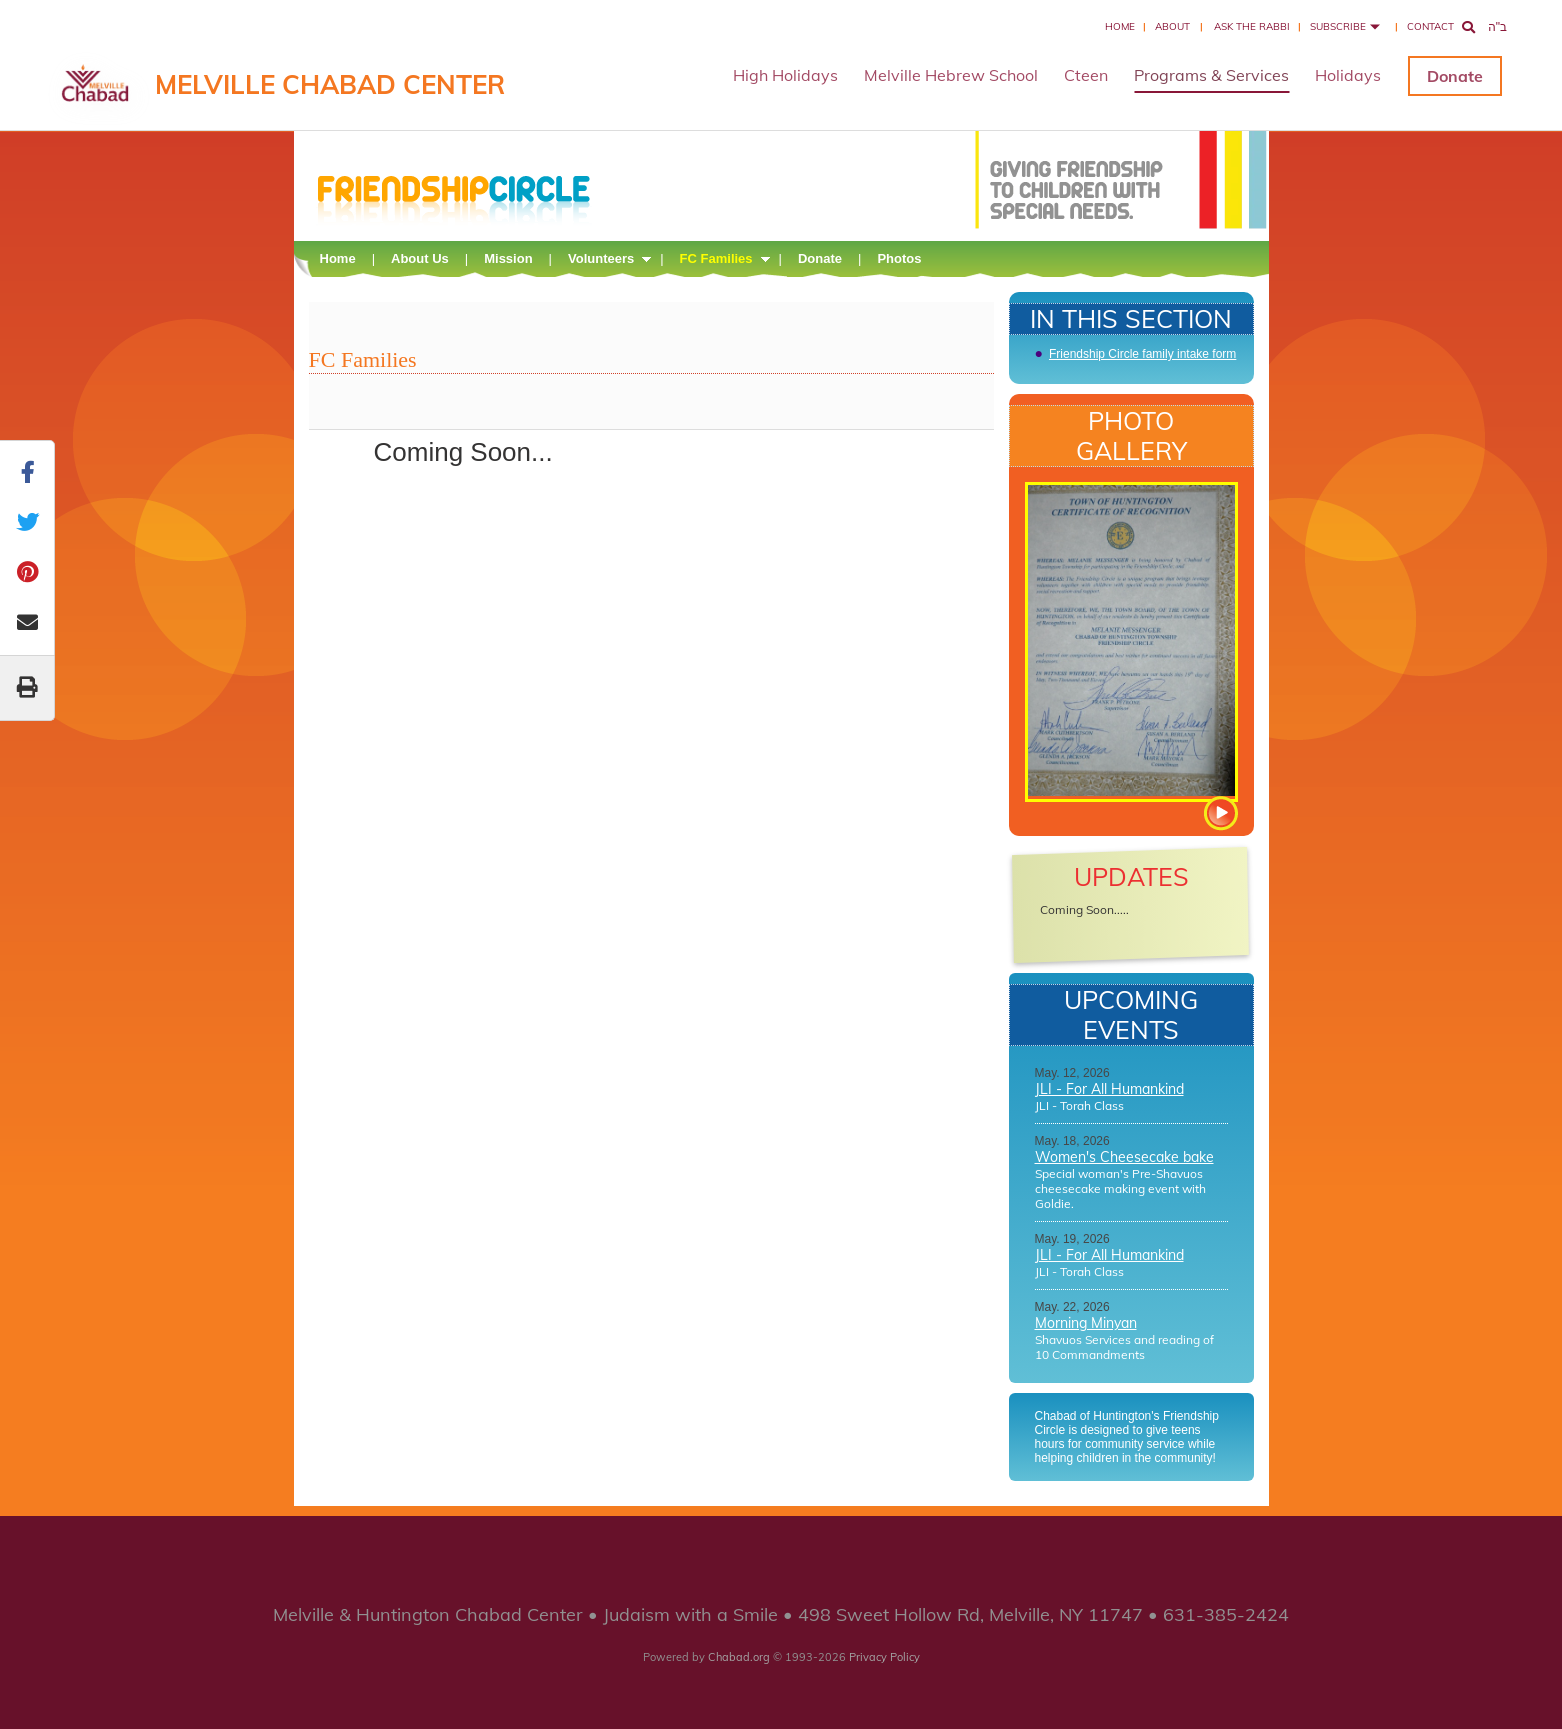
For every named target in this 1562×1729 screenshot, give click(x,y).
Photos (899, 258)
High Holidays (785, 75)
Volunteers (601, 258)
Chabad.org (739, 1657)
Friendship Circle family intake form (1142, 354)
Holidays (1348, 75)
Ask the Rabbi (1252, 26)
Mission (508, 258)
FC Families (716, 258)
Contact (1430, 26)
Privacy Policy (884, 1657)
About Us (420, 258)
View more (1220, 813)
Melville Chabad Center (330, 84)
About (1172, 26)
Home (1120, 26)
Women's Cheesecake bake (1124, 1157)
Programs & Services (1211, 75)
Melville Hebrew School (951, 75)
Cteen (1086, 75)
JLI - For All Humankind (1109, 1089)
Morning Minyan (1086, 1323)
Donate (1455, 76)
